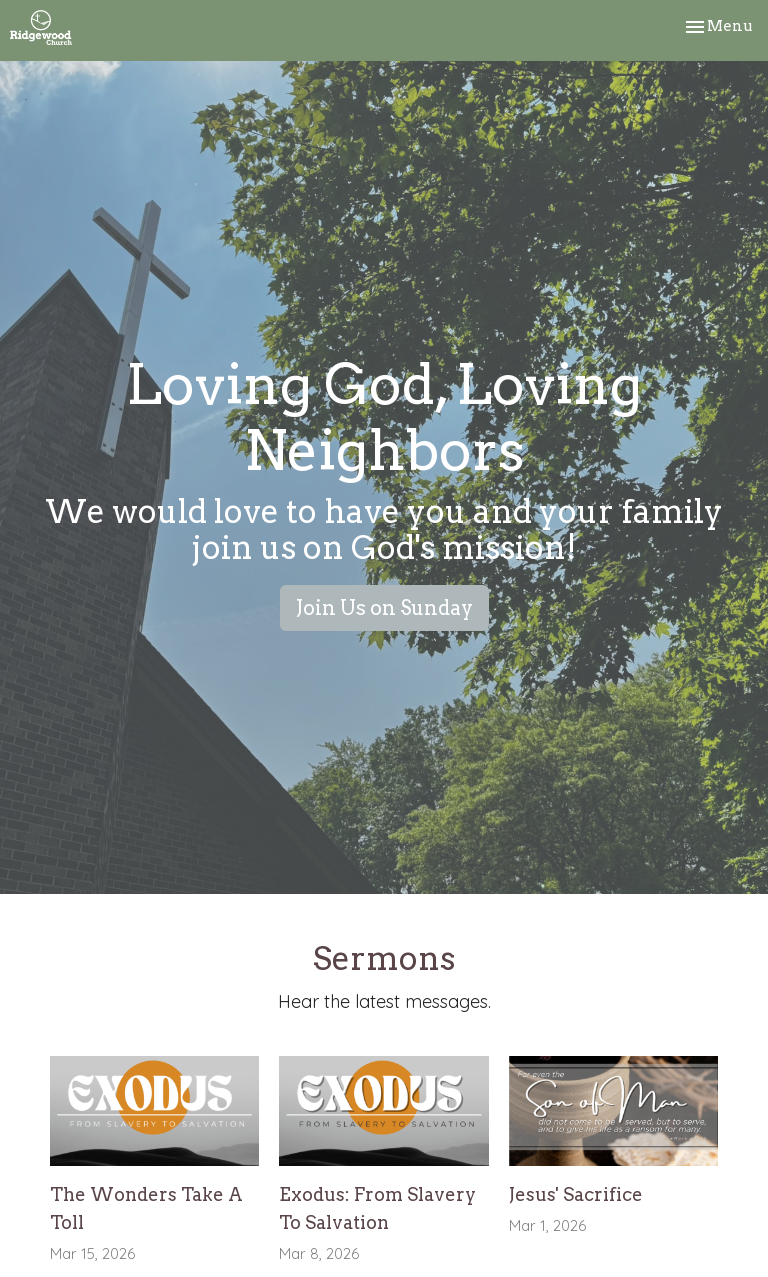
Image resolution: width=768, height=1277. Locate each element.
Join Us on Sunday (384, 608)
